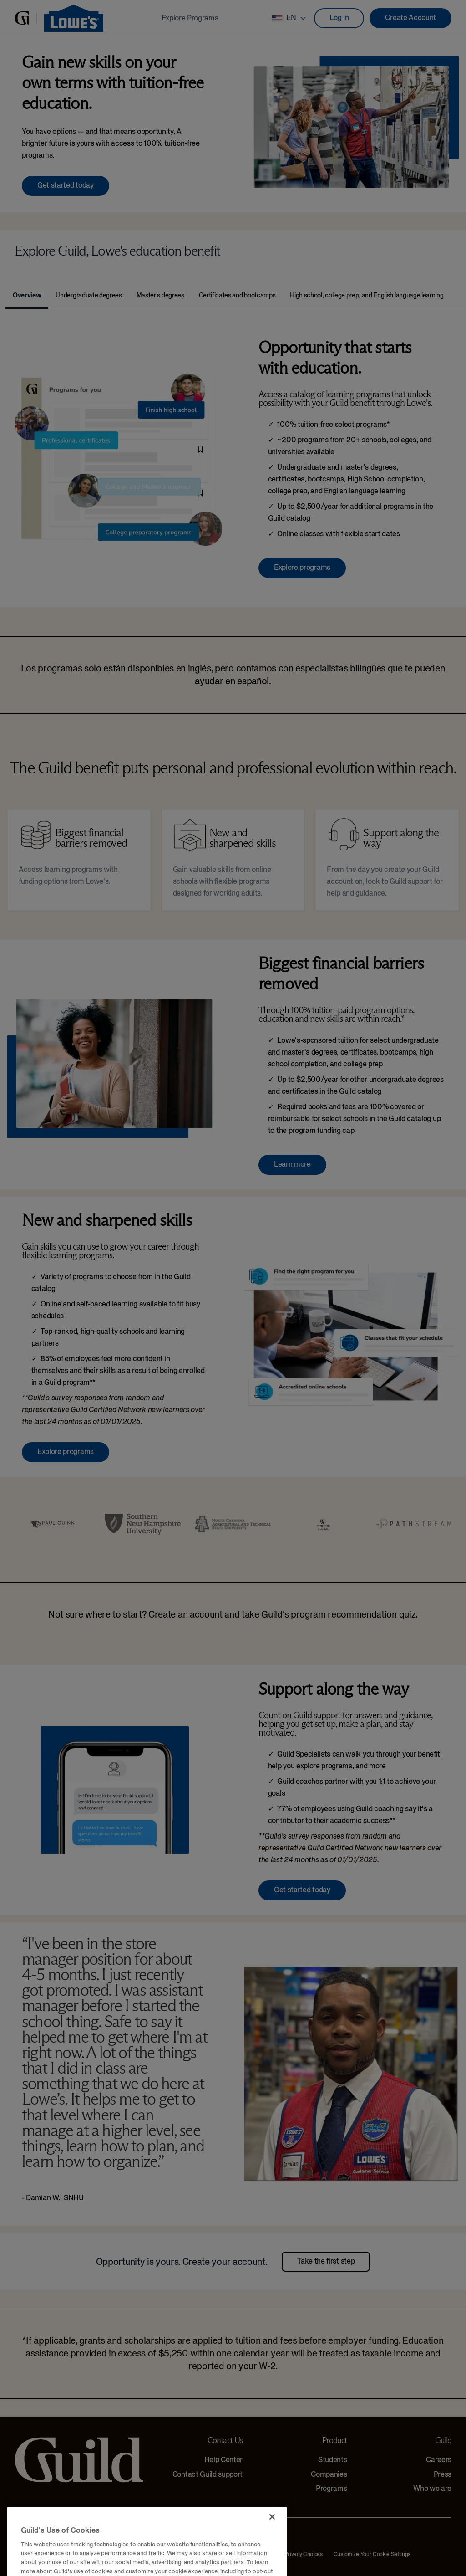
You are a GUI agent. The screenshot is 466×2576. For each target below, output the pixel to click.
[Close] (272, 2549)
